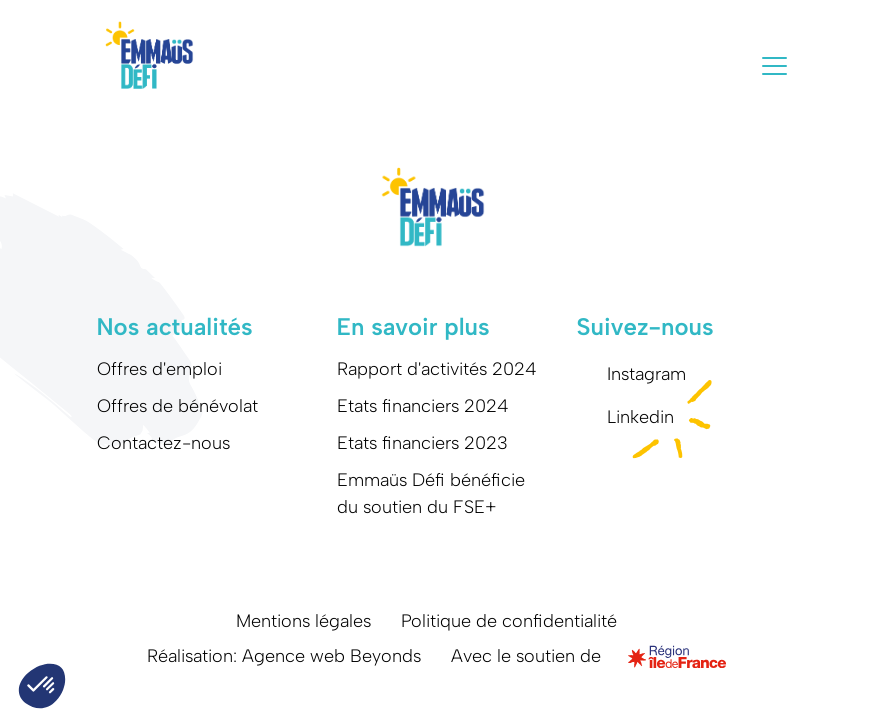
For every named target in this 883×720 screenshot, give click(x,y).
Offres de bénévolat (177, 406)
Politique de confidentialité (509, 621)
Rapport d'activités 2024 (437, 369)
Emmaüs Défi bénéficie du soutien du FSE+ (431, 493)
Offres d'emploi (159, 369)
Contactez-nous (163, 443)
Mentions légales (303, 621)
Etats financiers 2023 (422, 443)
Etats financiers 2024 (423, 406)
